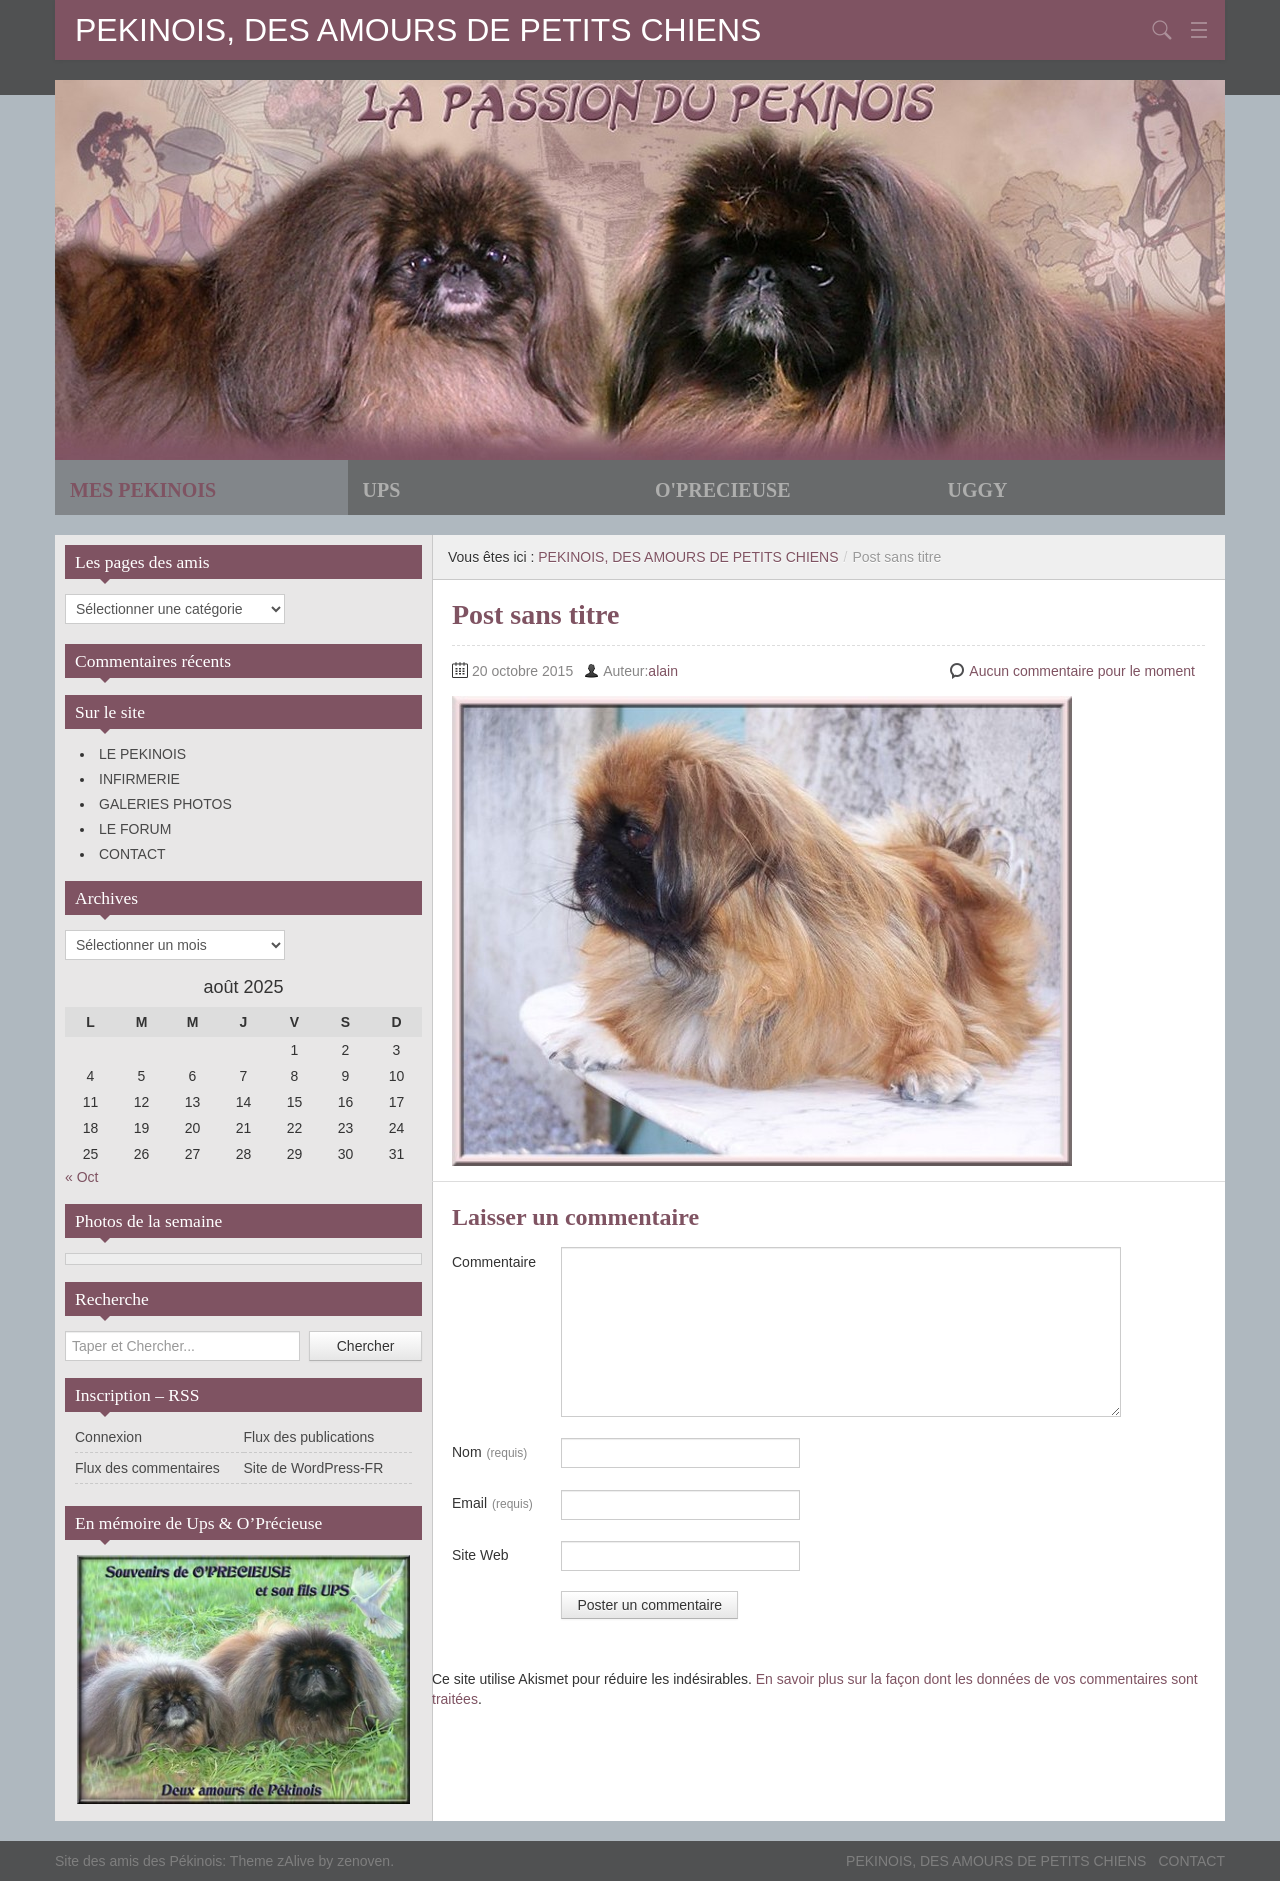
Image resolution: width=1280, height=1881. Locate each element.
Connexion (108, 1437)
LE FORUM (135, 829)
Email (492, 1504)
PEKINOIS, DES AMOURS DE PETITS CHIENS (418, 30)
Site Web (480, 1555)
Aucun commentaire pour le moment (1082, 671)
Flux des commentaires (147, 1468)
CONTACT (132, 854)
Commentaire (494, 1262)
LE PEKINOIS (142, 754)
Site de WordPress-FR (314, 1468)
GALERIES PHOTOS (165, 804)
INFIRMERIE (139, 779)
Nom (489, 1453)
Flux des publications (309, 1437)
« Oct (81, 1177)
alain (663, 671)
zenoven (363, 1861)
